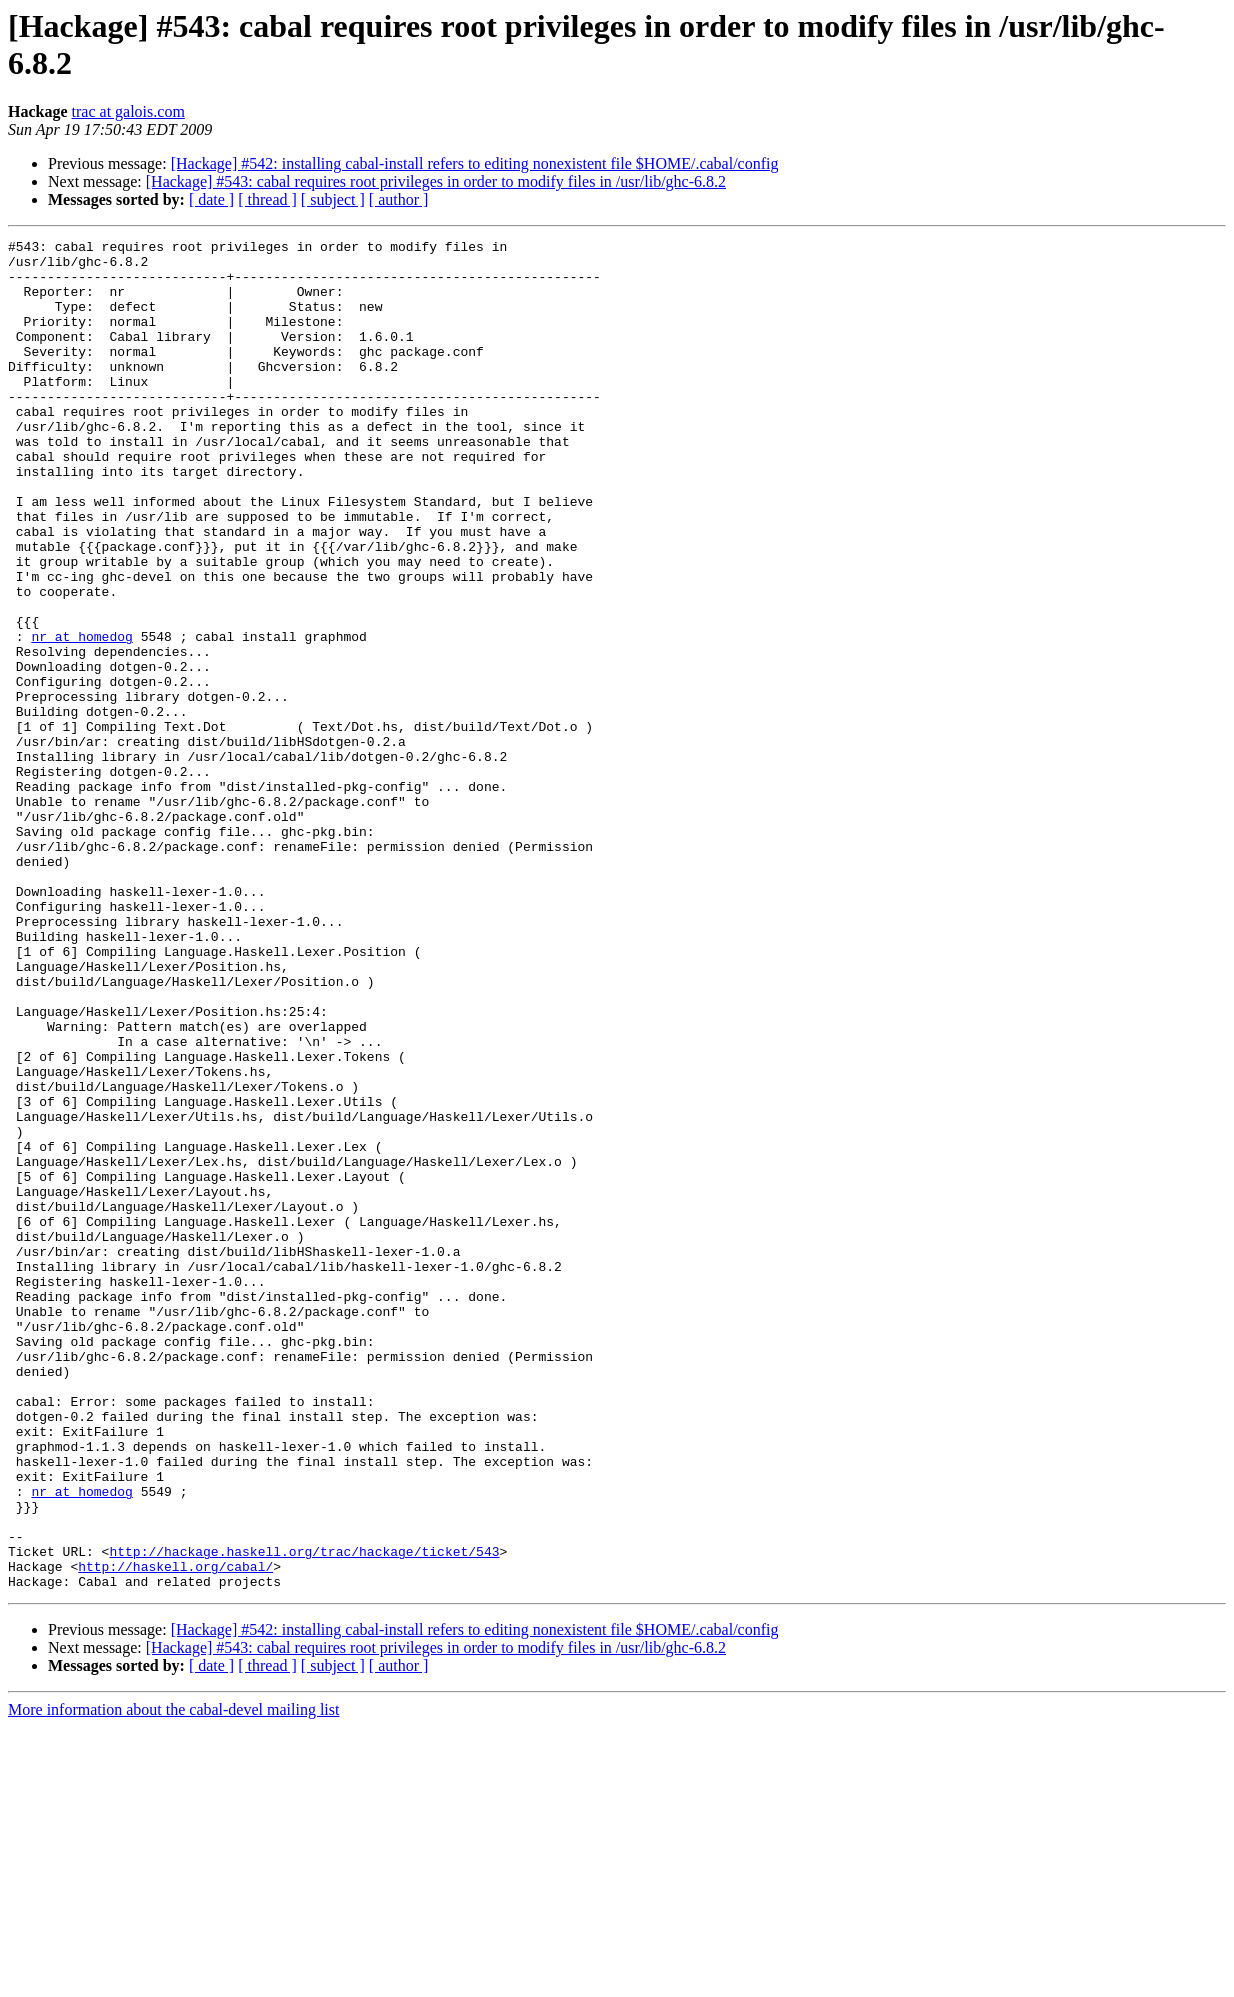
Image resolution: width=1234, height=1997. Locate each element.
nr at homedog (81, 717)
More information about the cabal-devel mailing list (173, 1979)
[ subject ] (333, 199)
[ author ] (399, 199)
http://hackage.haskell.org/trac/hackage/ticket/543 (304, 1815)
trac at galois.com (128, 111)
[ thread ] (267, 199)
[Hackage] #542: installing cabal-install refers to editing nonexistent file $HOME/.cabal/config (475, 163)
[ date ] (211, 199)
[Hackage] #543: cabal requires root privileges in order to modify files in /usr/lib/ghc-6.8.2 (436, 181)
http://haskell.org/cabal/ (175, 1833)
